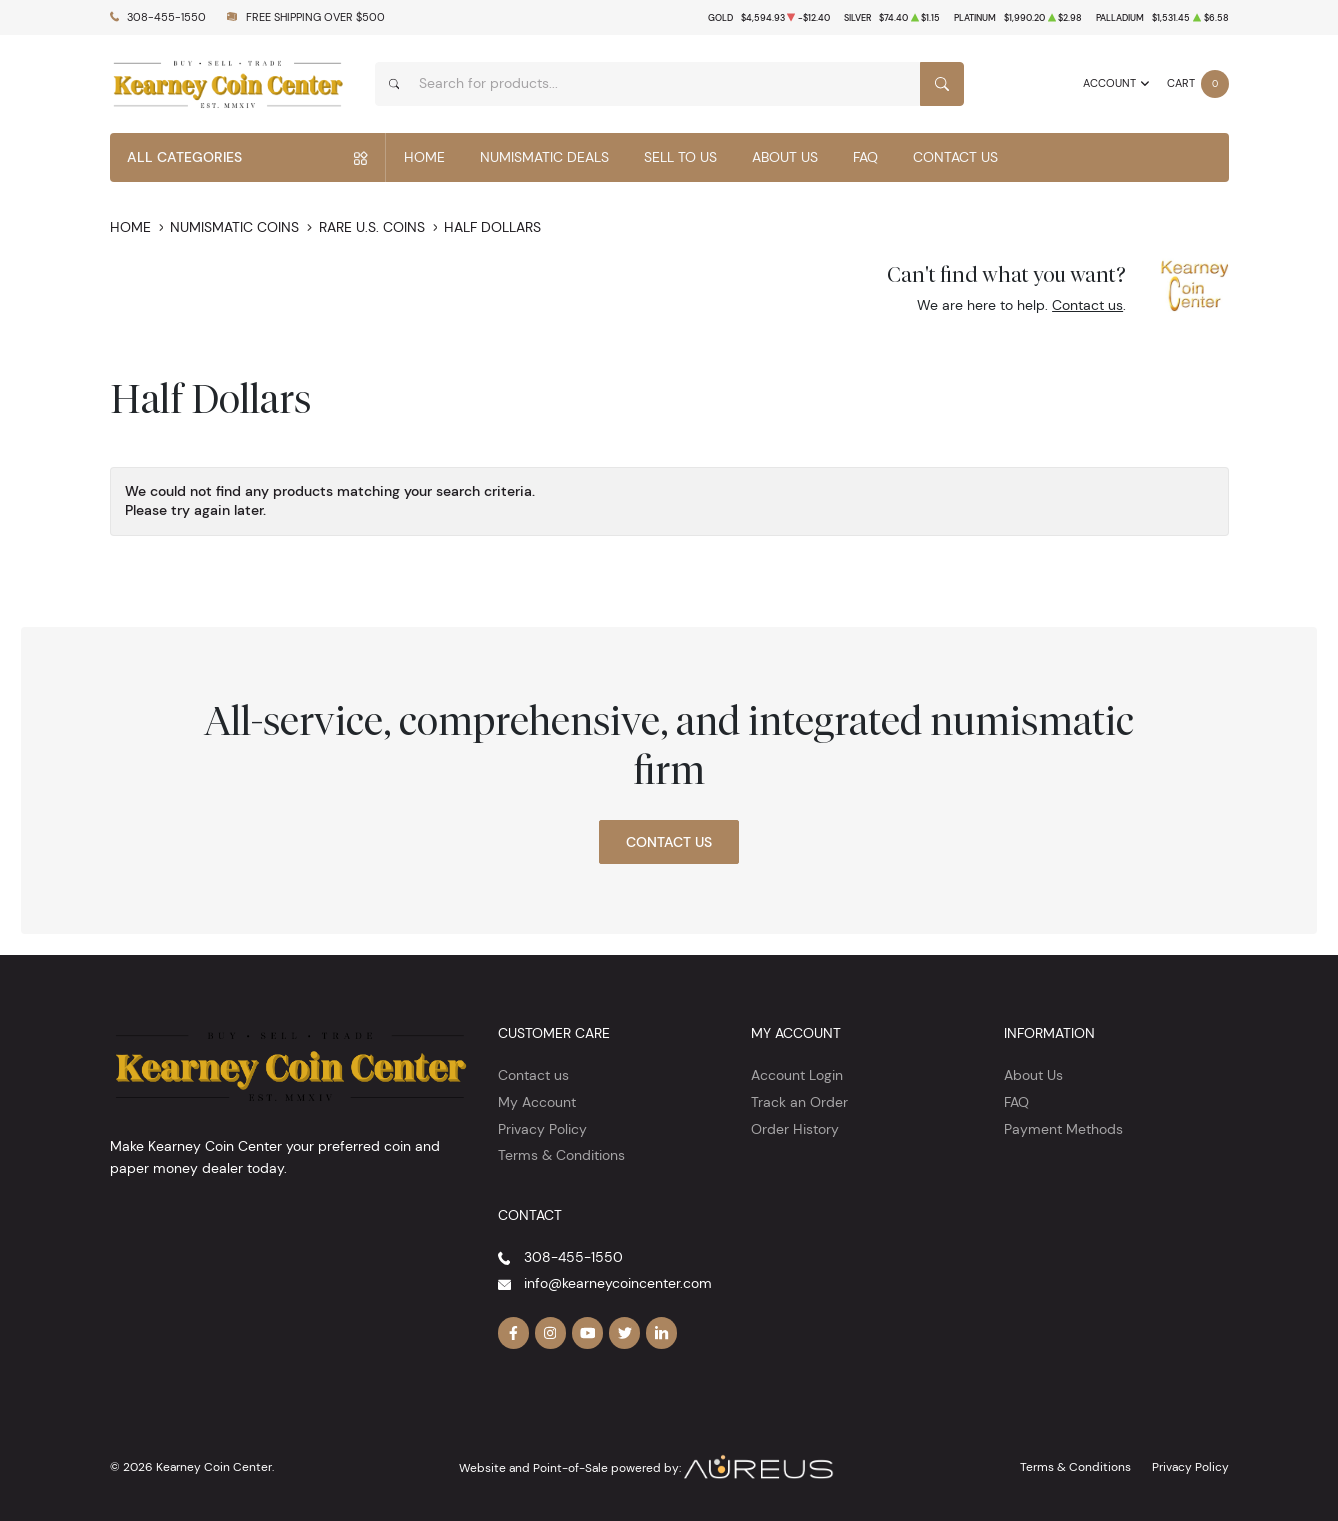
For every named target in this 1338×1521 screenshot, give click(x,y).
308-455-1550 (166, 17)
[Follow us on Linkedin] (662, 1333)
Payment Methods (1063, 1129)
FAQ (865, 157)
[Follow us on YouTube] (588, 1333)
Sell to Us (680, 157)
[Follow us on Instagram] (551, 1333)
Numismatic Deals (544, 157)
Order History (795, 1129)
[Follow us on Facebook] (514, 1333)
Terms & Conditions (561, 1155)
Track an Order (799, 1102)
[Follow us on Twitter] (625, 1333)
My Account (537, 1102)
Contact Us (955, 157)
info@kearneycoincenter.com (618, 1283)
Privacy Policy (542, 1129)
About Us (785, 157)
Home (424, 157)
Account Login (797, 1075)
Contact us (1087, 305)
